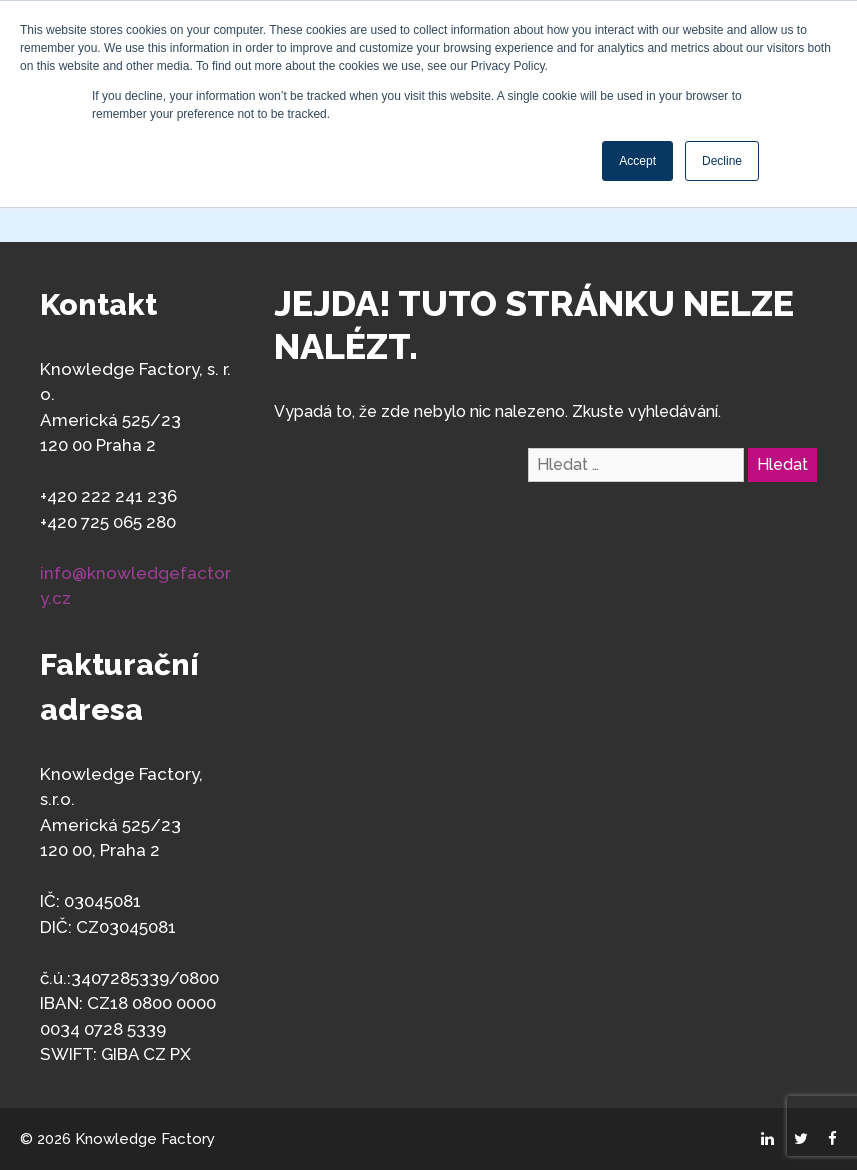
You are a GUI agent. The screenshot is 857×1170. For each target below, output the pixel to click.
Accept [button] (637, 161)
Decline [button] (722, 161)
